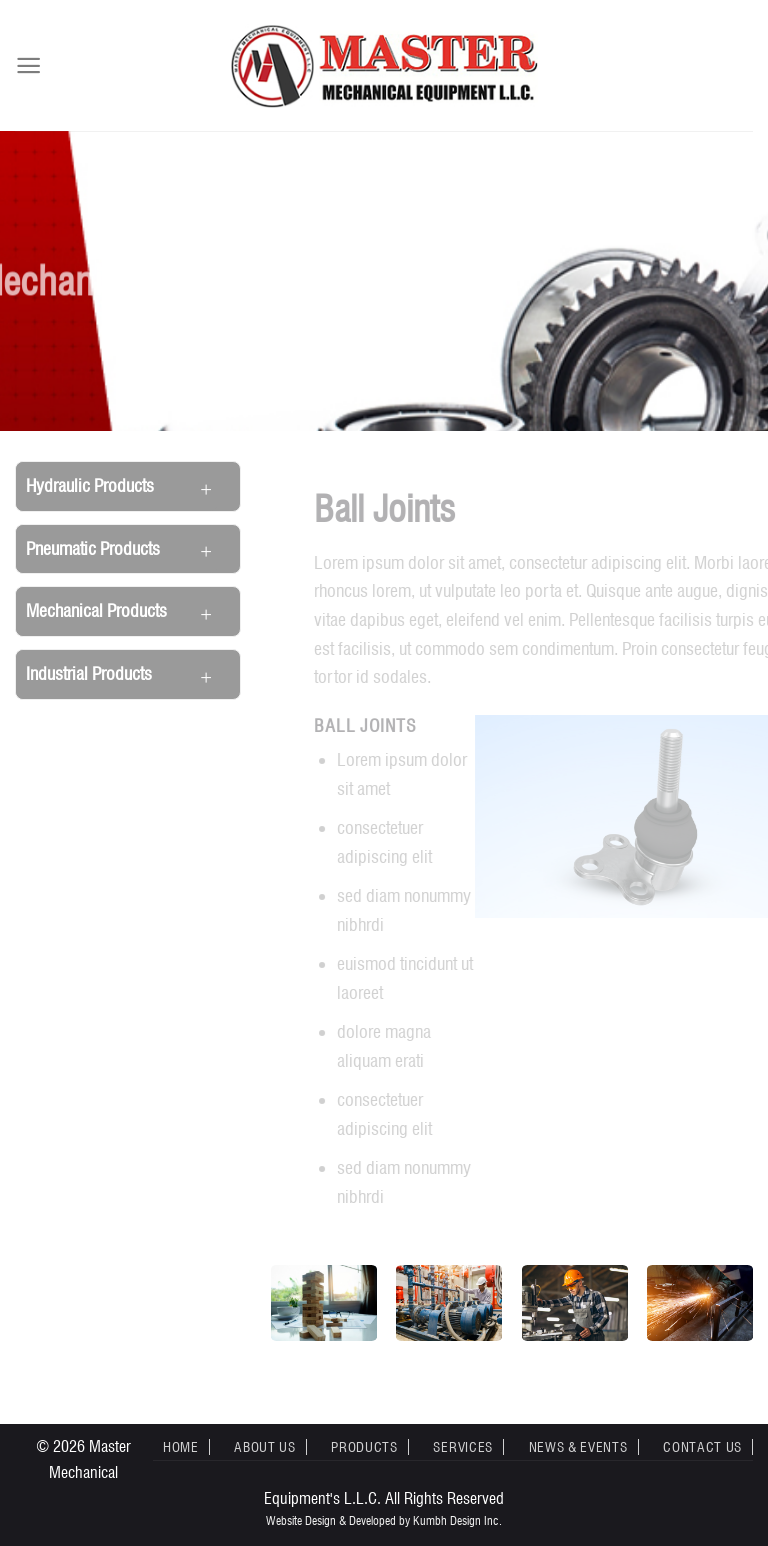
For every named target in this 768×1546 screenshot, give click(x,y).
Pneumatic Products (93, 548)
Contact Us (702, 1447)
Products (364, 1447)
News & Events (578, 1447)
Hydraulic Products (90, 485)
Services (462, 1447)
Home (181, 1447)
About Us (264, 1447)
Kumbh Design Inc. (457, 1520)
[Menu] (28, 65)
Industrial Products (89, 673)
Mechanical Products (96, 610)
